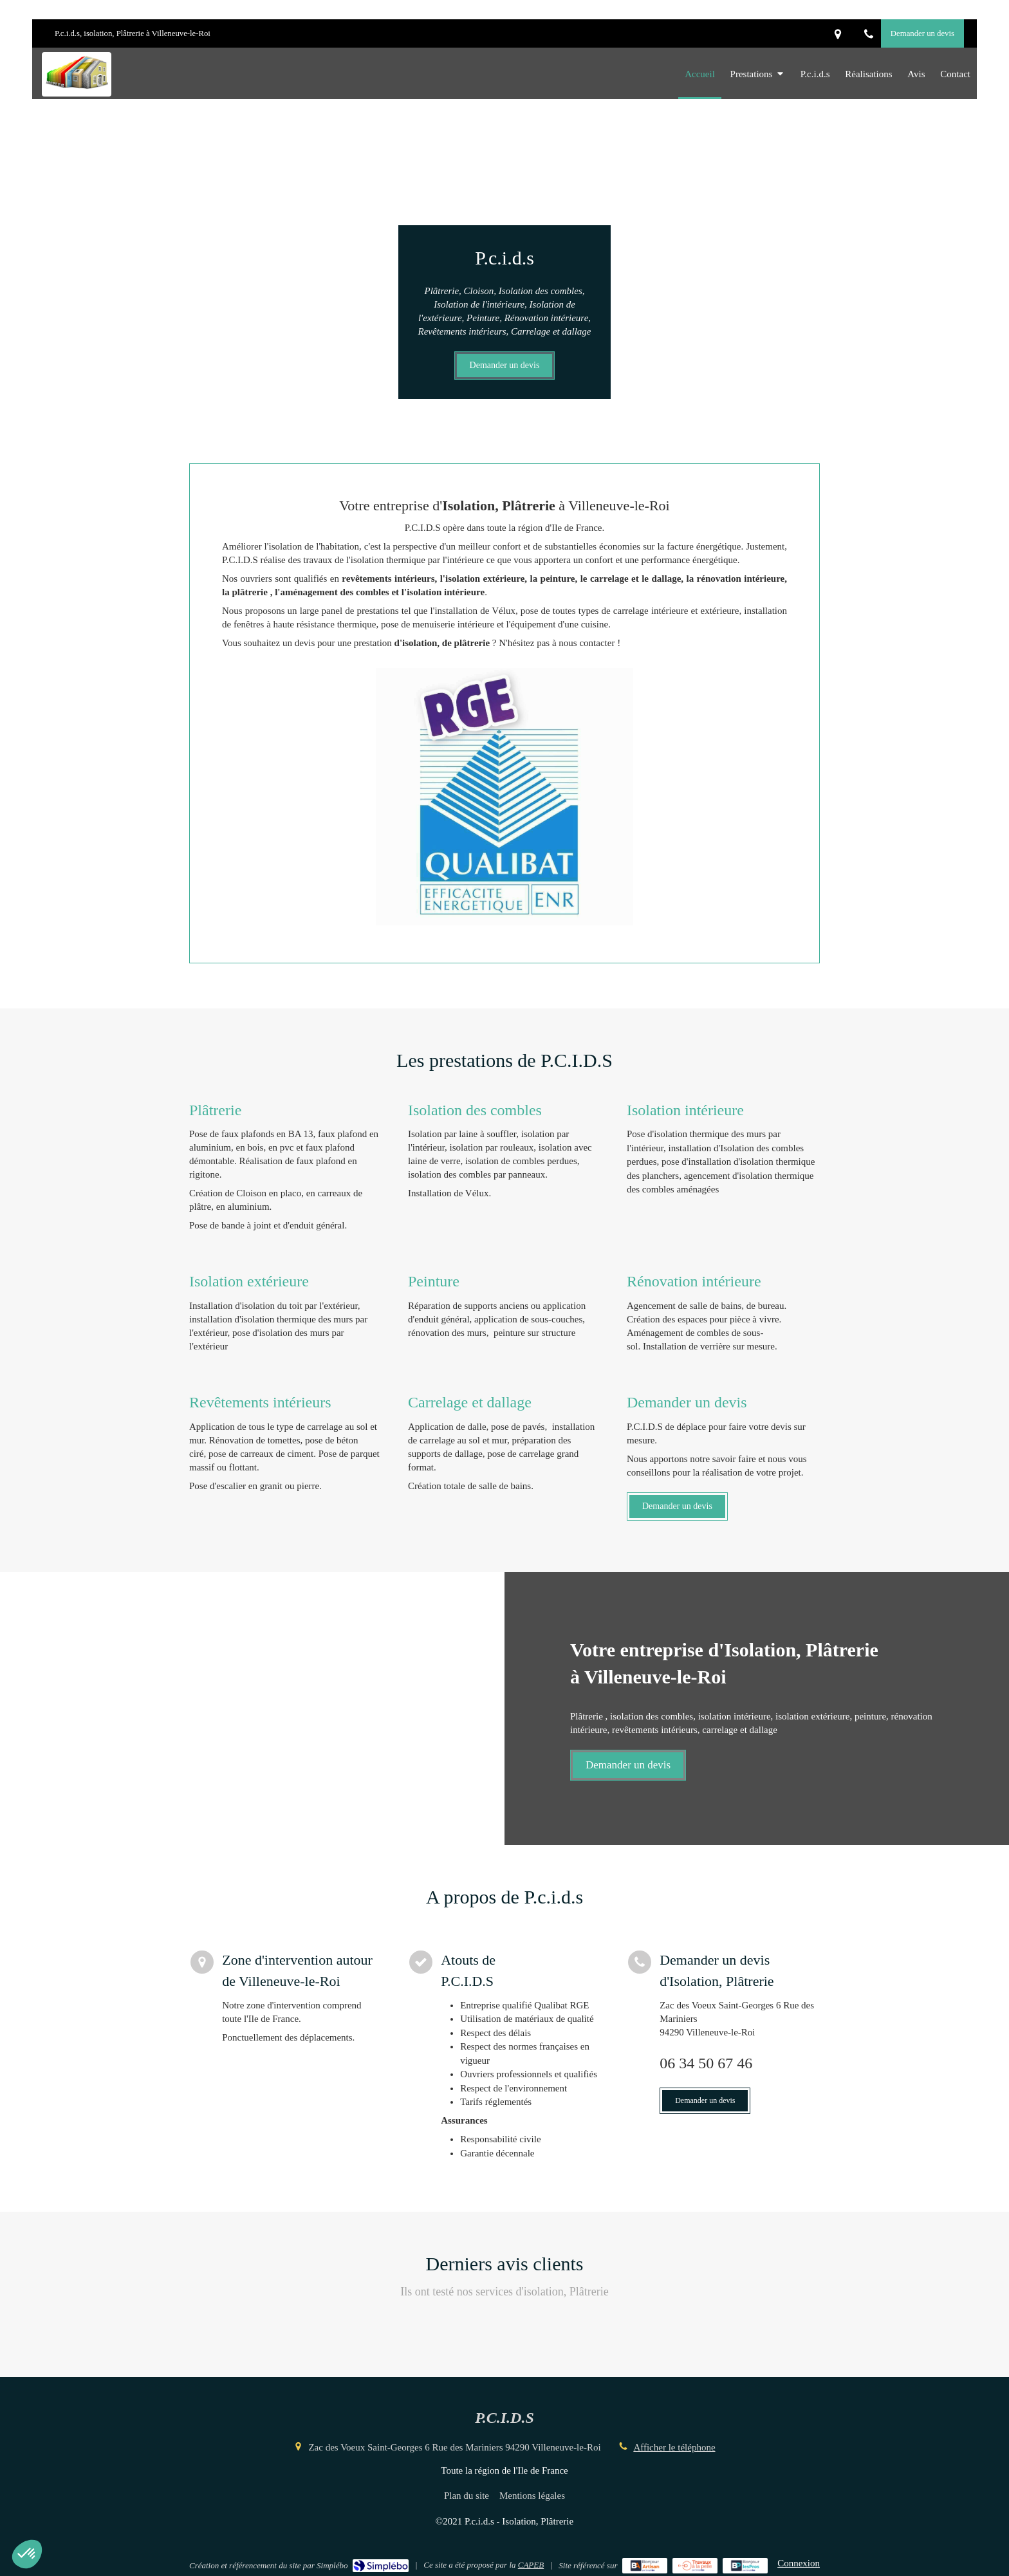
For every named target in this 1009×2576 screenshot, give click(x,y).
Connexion (798, 2563)
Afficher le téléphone (674, 2447)
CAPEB (531, 2565)
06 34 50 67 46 (706, 2063)
